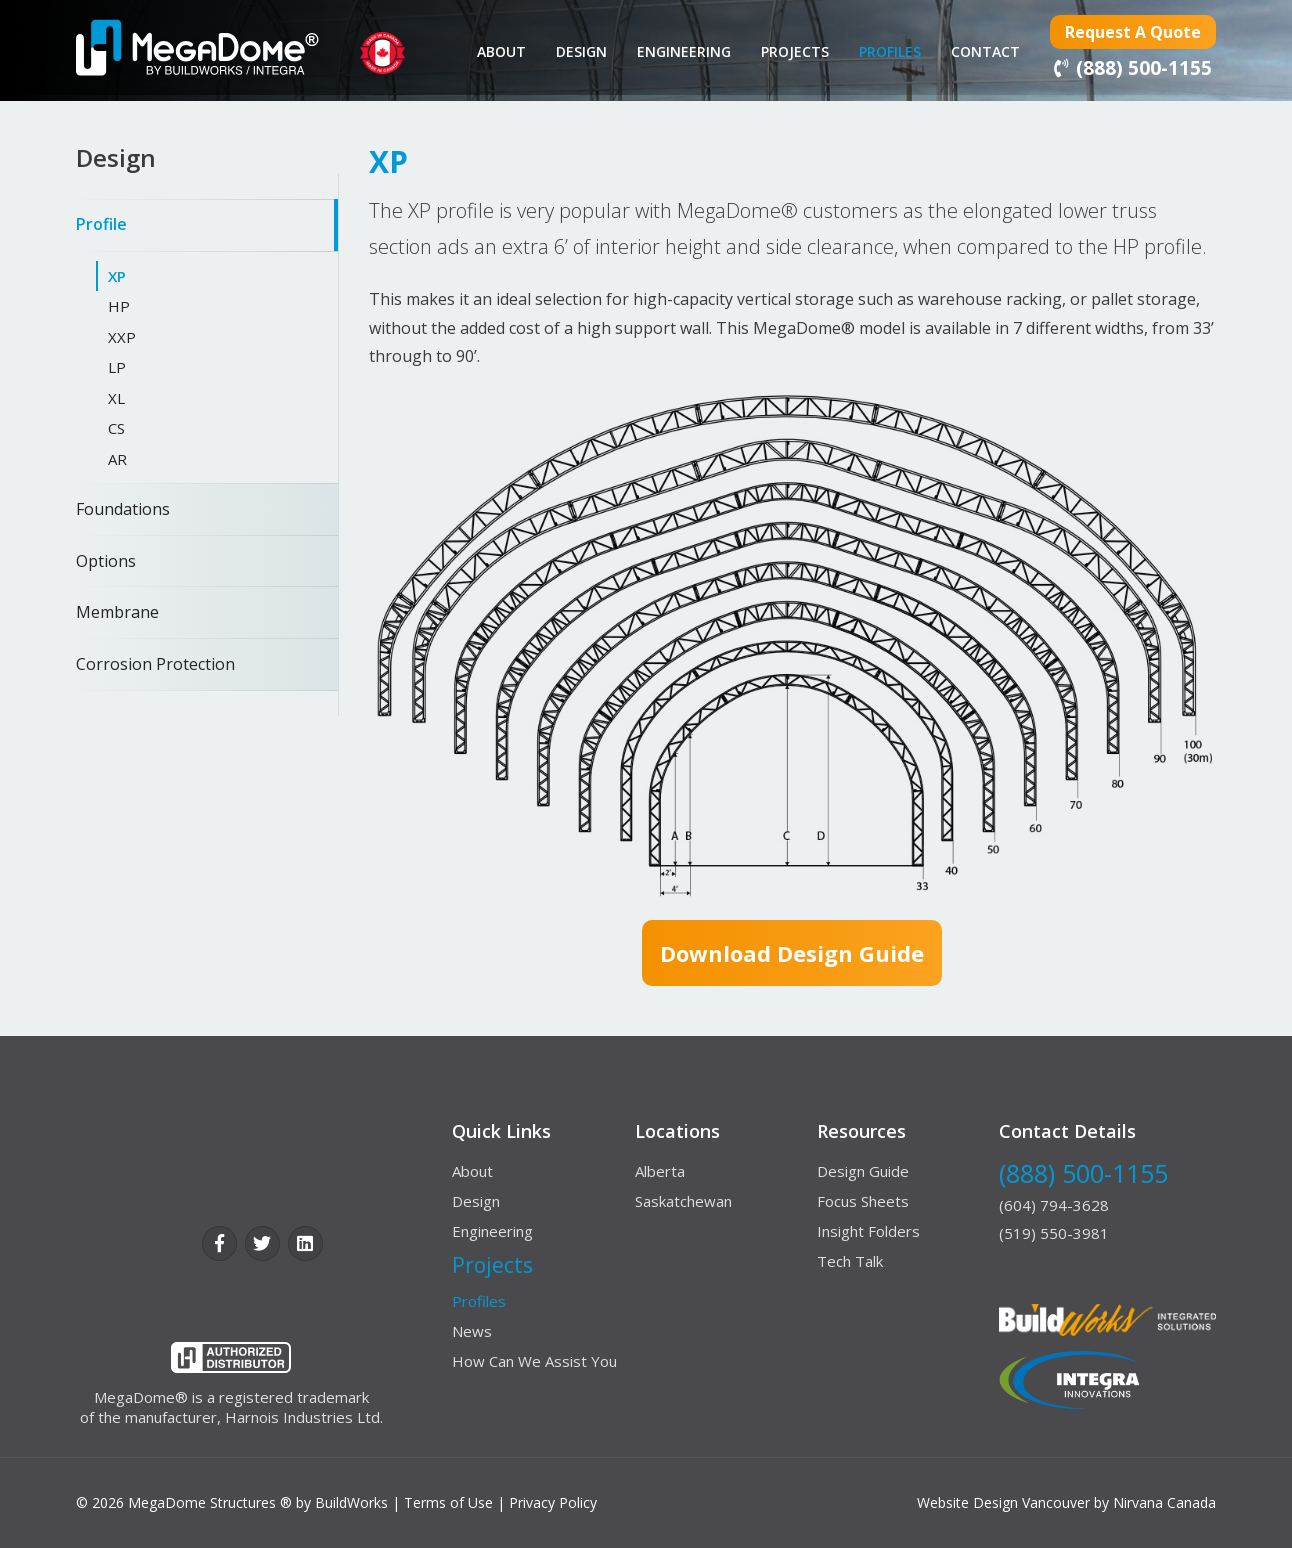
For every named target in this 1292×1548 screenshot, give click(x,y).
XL (116, 398)
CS (116, 428)
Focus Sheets (863, 1201)
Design (581, 51)
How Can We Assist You (534, 1361)
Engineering (684, 51)
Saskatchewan (683, 1201)
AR (117, 459)
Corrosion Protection (155, 664)
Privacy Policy (553, 1502)
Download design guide (792, 953)
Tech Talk (850, 1261)
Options (106, 561)
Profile (101, 224)
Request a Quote (1133, 32)
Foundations (123, 509)
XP (117, 276)
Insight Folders (868, 1231)
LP (117, 367)
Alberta (660, 1171)
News (472, 1331)
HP (119, 306)
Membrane (117, 612)
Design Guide (863, 1171)
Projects (795, 51)
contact (985, 51)
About (501, 51)
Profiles (890, 51)
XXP (122, 337)
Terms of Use (448, 1502)
